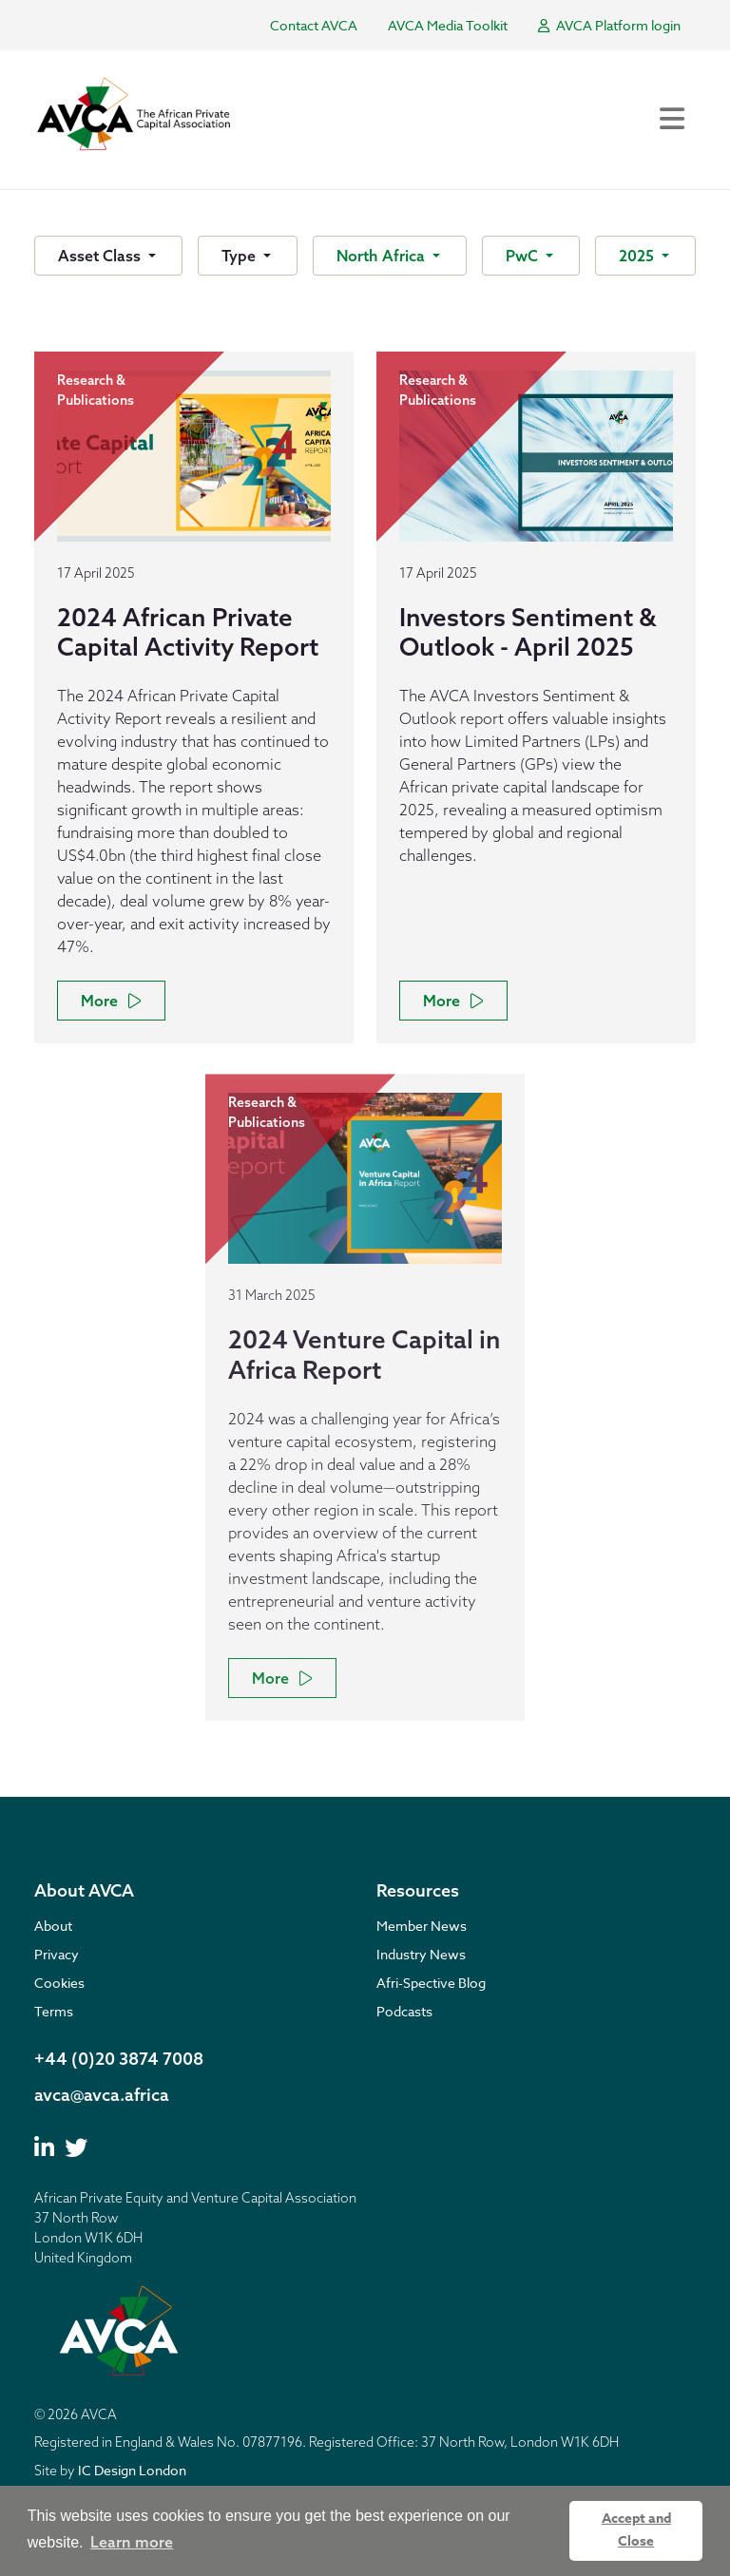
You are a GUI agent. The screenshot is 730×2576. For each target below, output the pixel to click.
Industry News (421, 1954)
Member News (421, 1926)
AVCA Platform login (609, 25)
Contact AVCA (313, 25)
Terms (53, 2011)
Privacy (56, 1954)
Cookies (59, 1983)
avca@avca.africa (101, 2095)
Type (240, 255)
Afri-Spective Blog (431, 1983)
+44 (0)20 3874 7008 (118, 2059)
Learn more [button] (131, 2541)
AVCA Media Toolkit (448, 25)
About (53, 1926)
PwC (524, 255)
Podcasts (404, 2011)
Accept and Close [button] (636, 2530)
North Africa (382, 255)
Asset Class (101, 255)
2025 (638, 255)
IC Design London (132, 2470)
